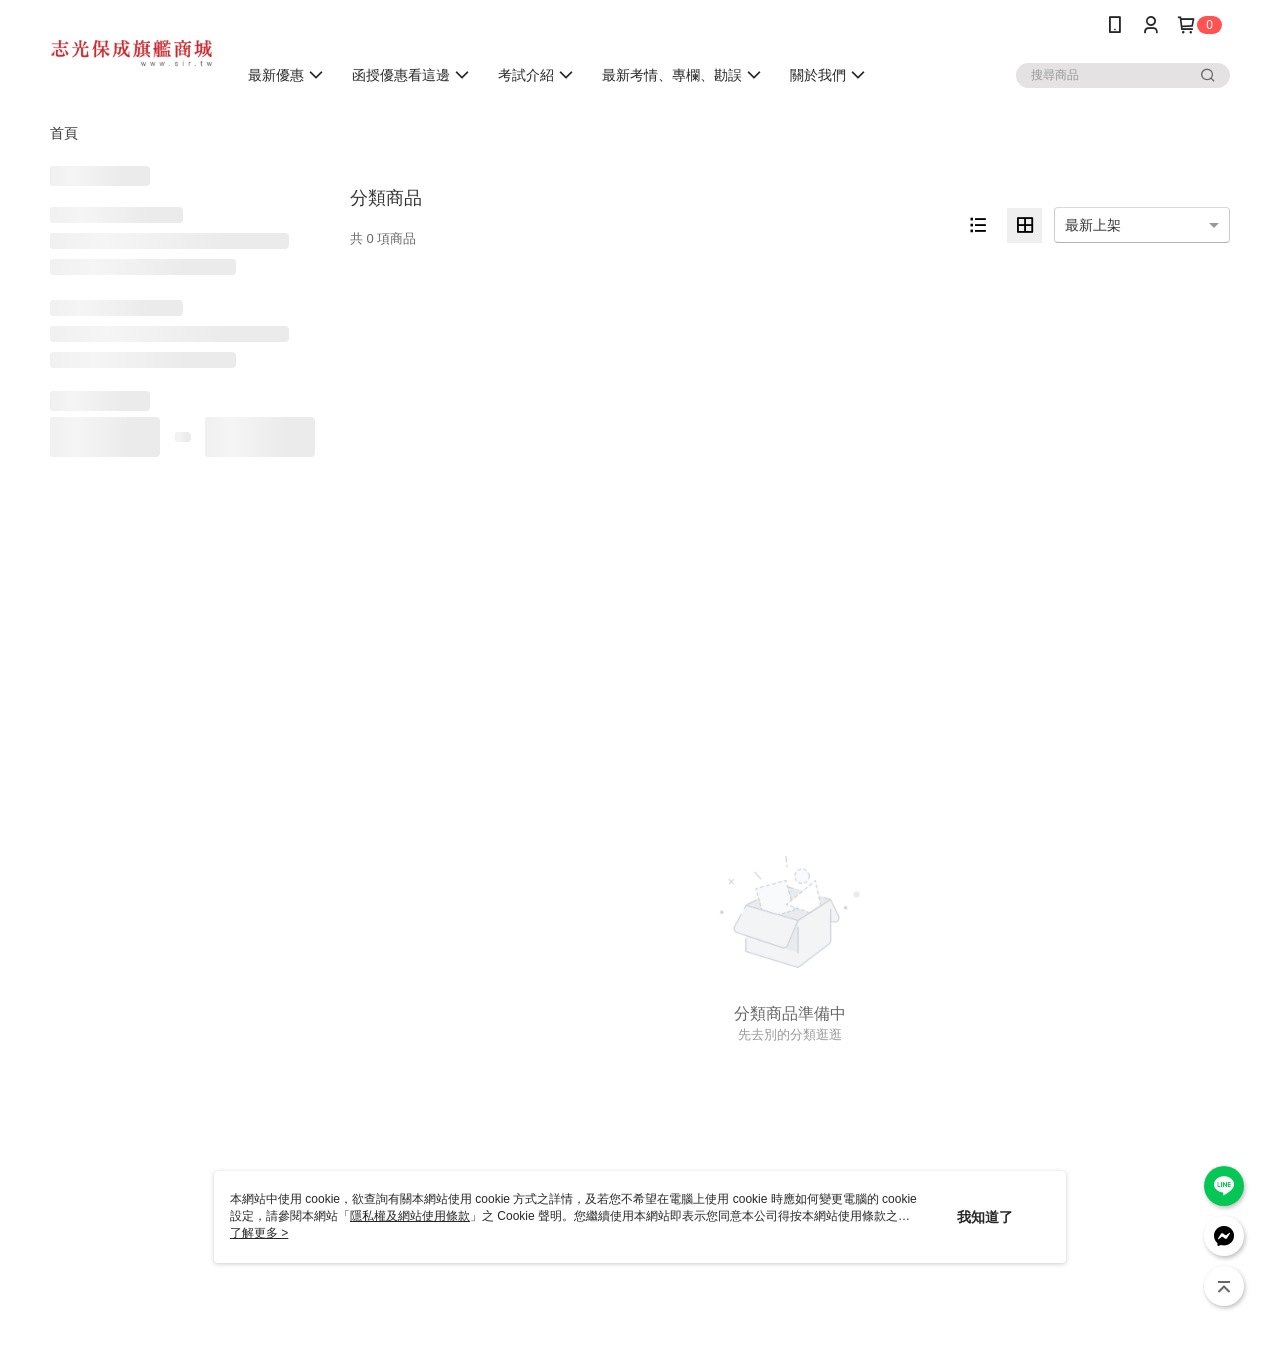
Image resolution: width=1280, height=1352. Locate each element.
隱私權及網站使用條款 (410, 1216)
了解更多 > (259, 1233)
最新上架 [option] (1093, 225)
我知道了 (985, 1217)
